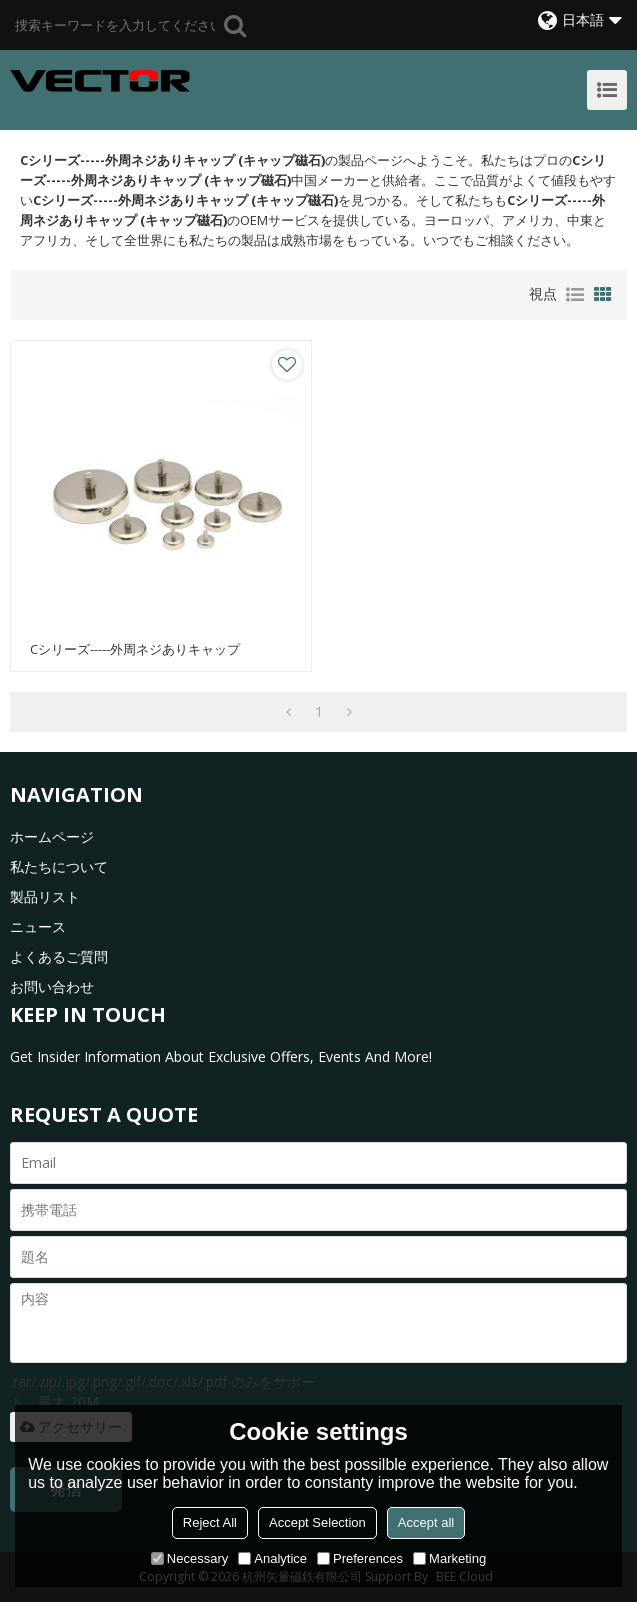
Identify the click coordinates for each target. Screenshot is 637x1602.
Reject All (210, 1522)
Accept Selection (317, 1522)
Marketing (449, 1558)
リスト (575, 295)
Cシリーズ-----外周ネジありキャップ (135, 649)
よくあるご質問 (59, 956)
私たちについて (59, 866)
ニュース (38, 926)
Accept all (426, 1522)
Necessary (189, 1558)
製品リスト (45, 896)
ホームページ (52, 836)
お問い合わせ (52, 986)
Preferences (360, 1558)
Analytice (272, 1558)
